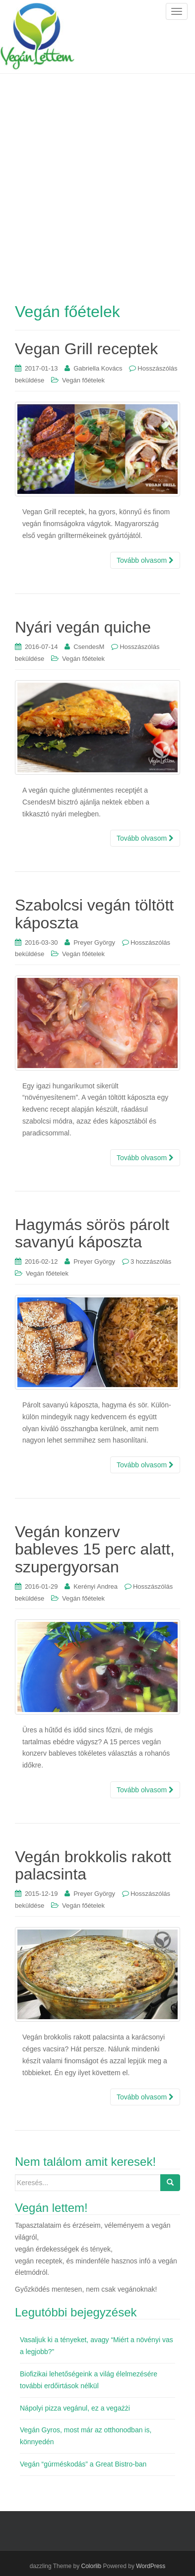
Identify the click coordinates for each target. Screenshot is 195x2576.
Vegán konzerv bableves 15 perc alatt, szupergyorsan (95, 1549)
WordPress (150, 2566)
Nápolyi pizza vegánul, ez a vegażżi (75, 2408)
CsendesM (88, 646)
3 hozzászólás (150, 1261)
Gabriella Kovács (97, 368)
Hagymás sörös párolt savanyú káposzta (92, 1233)
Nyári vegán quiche (83, 627)
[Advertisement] (97, 176)
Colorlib (91, 2566)
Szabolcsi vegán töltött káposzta (94, 913)
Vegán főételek (83, 380)
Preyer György (94, 942)
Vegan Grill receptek (86, 349)
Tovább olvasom (145, 560)
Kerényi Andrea (95, 1586)
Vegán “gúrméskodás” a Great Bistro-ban (83, 2464)
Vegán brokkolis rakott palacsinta (93, 1865)
